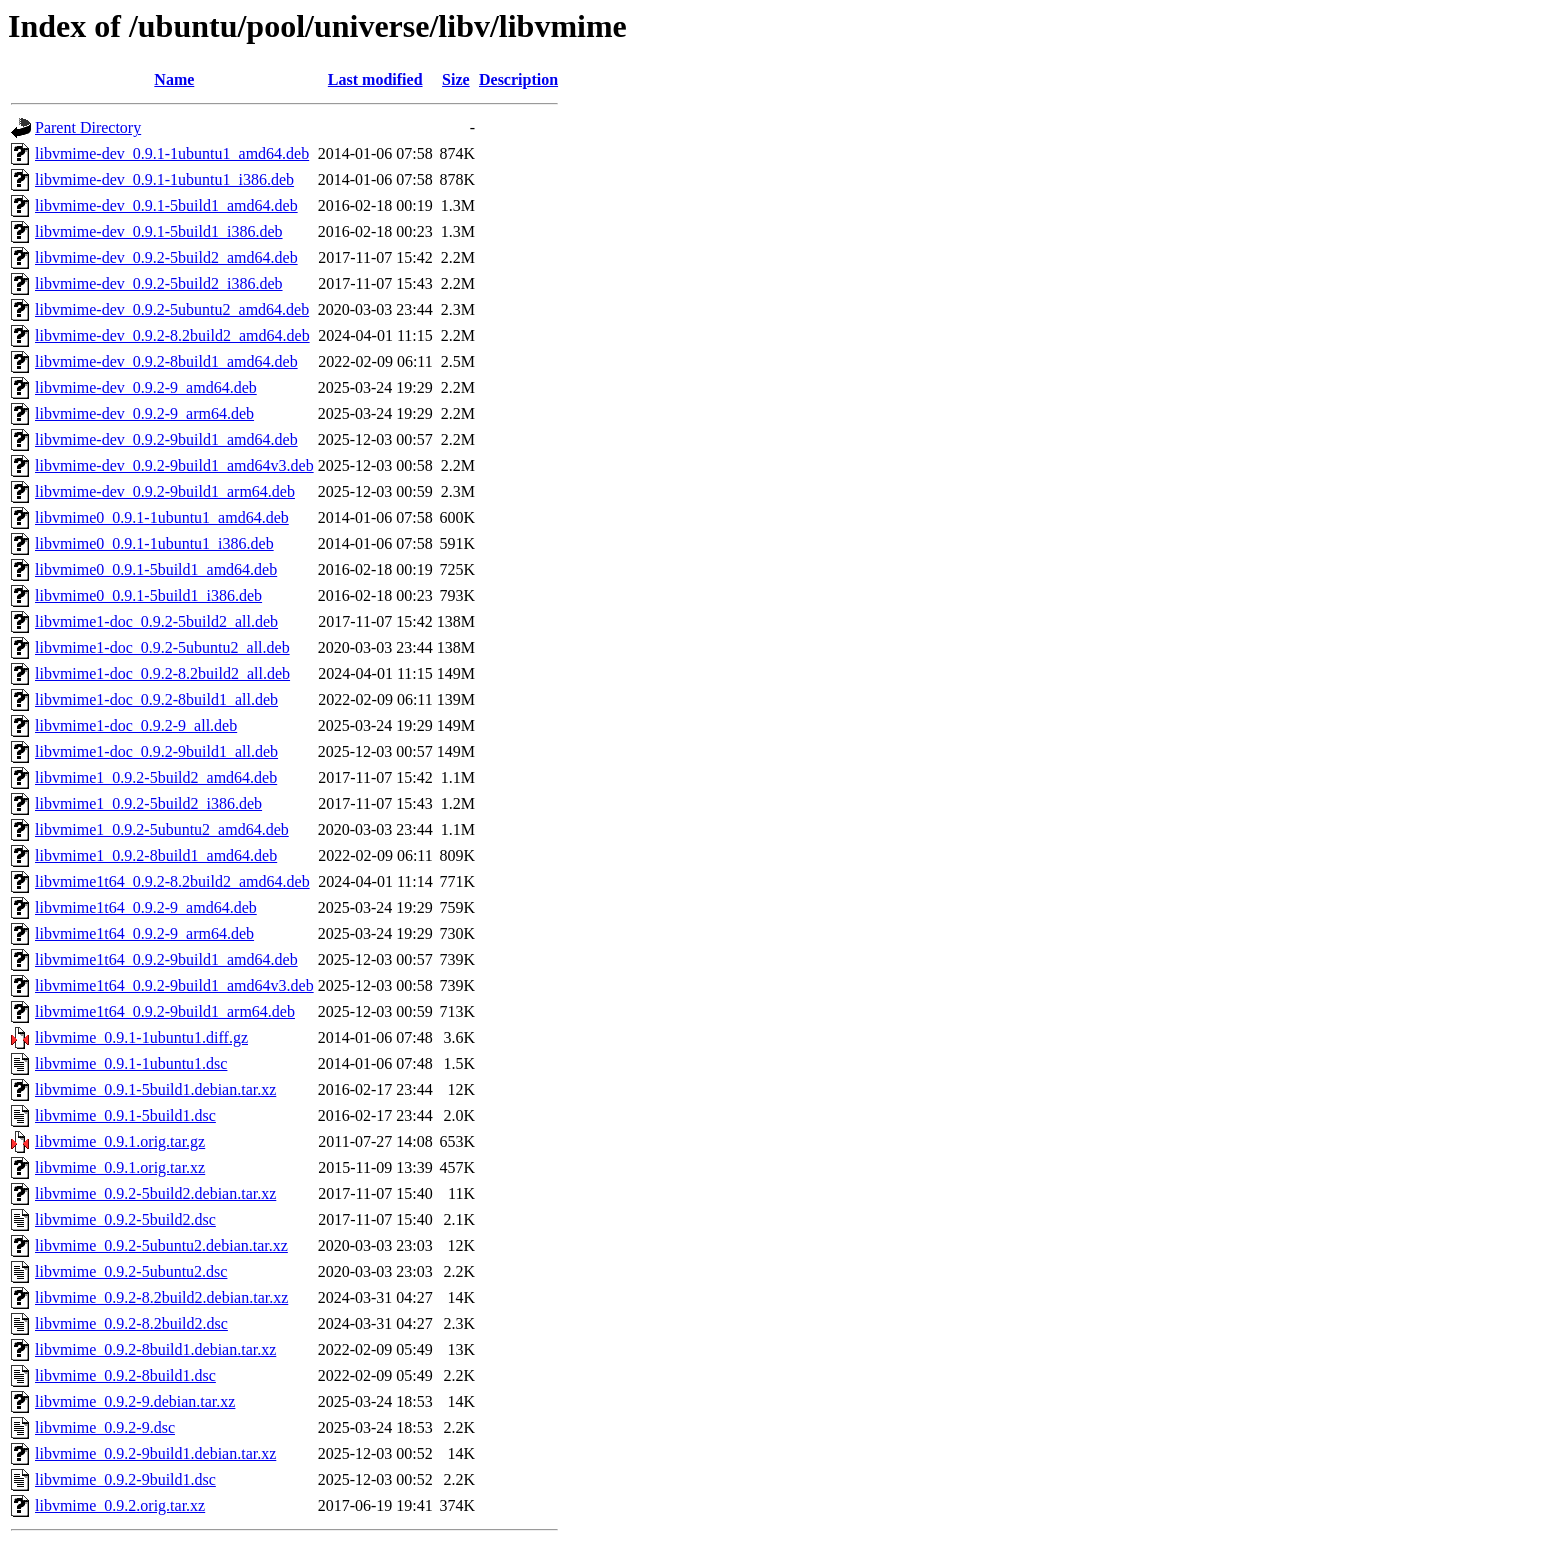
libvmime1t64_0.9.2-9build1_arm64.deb (165, 1011)
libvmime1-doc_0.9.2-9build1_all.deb (156, 751)
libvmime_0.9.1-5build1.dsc (125, 1115)
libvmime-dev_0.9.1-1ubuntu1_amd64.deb (172, 153)
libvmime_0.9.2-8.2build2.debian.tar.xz (161, 1297)
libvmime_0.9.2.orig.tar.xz (120, 1505)
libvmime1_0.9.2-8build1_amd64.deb (156, 855)
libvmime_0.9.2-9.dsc (105, 1427)
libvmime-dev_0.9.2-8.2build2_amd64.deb (172, 335)
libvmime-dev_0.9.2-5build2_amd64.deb (166, 257)
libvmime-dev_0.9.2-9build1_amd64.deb (166, 439)
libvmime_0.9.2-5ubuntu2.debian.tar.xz (161, 1245)
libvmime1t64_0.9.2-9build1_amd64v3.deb (174, 985)
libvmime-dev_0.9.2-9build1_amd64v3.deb (174, 465)
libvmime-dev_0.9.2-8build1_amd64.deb (166, 361)
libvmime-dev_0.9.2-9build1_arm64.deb (165, 491)
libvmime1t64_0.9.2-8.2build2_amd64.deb (172, 881)
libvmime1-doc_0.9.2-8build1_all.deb (156, 699)
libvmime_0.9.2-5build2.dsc (125, 1219)
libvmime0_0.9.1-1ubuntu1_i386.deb (154, 543)
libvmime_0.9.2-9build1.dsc (125, 1479)
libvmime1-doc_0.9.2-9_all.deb (136, 725)
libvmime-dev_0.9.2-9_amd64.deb (146, 387)
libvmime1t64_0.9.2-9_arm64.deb (144, 933)
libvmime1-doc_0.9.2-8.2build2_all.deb (162, 673)
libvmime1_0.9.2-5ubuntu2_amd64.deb (162, 829)
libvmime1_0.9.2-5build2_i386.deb (148, 803)
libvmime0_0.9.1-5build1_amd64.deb (156, 569)
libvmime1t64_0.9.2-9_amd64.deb (146, 907)
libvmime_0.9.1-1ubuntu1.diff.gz (141, 1037)
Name (174, 79)
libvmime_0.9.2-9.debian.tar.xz (135, 1401)
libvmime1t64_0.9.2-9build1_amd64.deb (166, 959)
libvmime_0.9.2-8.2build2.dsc (131, 1323)
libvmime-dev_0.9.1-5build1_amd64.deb (166, 205)
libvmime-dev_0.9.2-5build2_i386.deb (159, 283)
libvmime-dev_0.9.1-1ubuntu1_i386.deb (164, 179)
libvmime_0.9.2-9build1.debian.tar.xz (155, 1453)
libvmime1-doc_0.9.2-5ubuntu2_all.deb (162, 647)
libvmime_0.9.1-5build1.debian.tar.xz (155, 1089)
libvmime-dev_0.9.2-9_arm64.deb (144, 413)
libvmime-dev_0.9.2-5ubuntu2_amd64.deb (172, 309)
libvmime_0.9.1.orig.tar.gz (120, 1141)
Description (518, 79)
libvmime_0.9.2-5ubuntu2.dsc (131, 1271)
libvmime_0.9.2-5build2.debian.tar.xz (155, 1193)
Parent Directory (88, 127)
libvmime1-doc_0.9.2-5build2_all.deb (156, 621)
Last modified (375, 79)
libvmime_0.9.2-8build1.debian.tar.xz (155, 1349)
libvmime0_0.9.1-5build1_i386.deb (148, 595)
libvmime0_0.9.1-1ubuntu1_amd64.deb (162, 517)
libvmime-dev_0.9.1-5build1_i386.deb (159, 231)
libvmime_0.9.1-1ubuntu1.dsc (131, 1063)
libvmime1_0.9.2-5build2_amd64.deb (156, 777)
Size (456, 79)
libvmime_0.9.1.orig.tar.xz (120, 1167)
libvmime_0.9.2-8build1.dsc (125, 1375)
